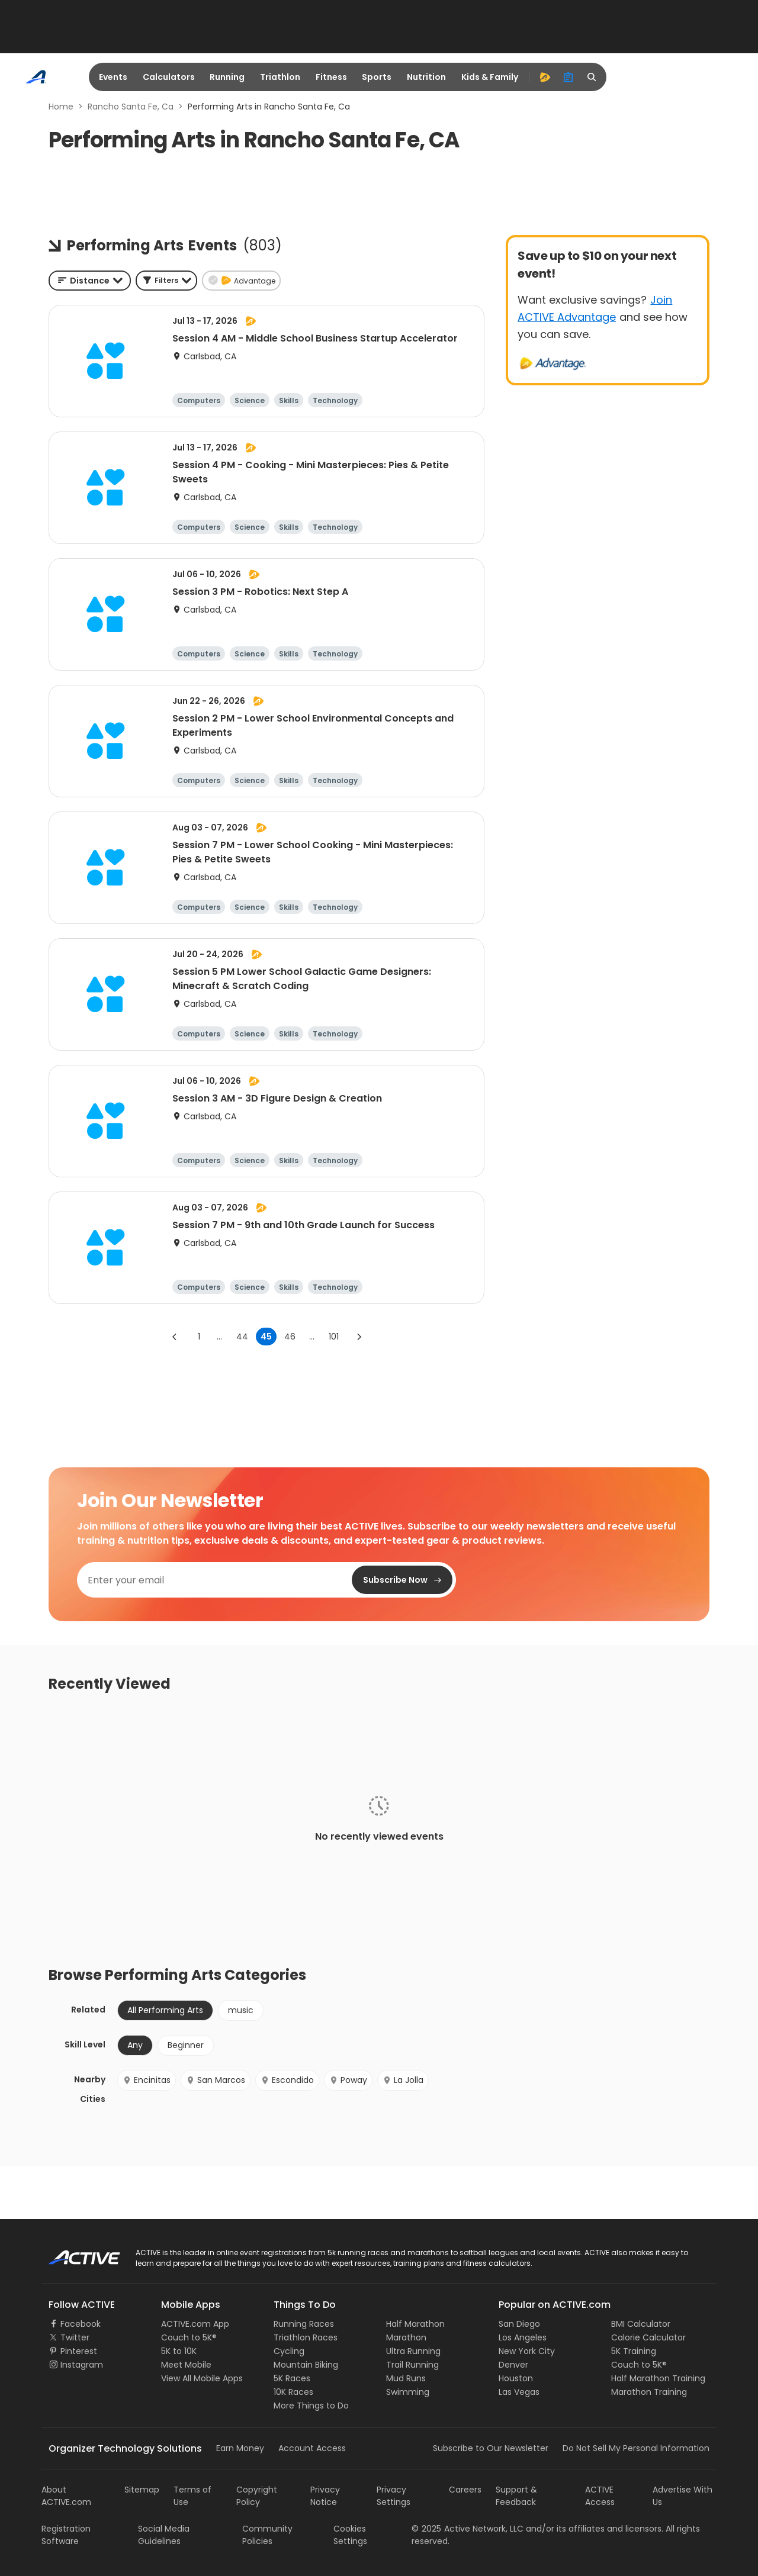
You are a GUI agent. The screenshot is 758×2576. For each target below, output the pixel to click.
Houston (516, 2378)
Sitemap (141, 2490)
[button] (166, 281)
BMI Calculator (640, 2324)
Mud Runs (406, 2378)
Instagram (81, 2365)
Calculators (169, 77)
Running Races (304, 2324)
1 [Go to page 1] (199, 1336)
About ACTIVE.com (66, 2496)
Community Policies (267, 2535)
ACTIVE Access (600, 2496)
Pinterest (78, 2351)
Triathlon (280, 77)
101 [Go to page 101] (334, 1336)
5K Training (633, 2351)
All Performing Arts (165, 2010)
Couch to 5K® (189, 2337)
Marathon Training (649, 2392)
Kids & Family (489, 77)
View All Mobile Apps (202, 2378)
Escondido (287, 2080)
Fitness (331, 77)
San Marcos (215, 2080)
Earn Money (240, 2448)
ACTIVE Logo (74, 2253)
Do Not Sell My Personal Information (636, 2448)
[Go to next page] (359, 1336)
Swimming (407, 2392)
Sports (376, 77)
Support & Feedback (516, 2496)
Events (113, 77)
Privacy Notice (325, 2496)
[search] (592, 77)
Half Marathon (415, 2324)
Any (135, 2045)
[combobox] (90, 281)
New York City (527, 2351)
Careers (465, 2490)
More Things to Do (311, 2405)
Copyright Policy (256, 2496)
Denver (513, 2365)
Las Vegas (519, 2392)
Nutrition (426, 77)
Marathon (406, 2337)
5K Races (292, 2378)
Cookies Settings (350, 2535)
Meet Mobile (186, 2365)
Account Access (312, 2448)
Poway (348, 2080)
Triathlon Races (306, 2337)
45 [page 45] (266, 1336)
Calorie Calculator (648, 2337)
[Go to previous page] (175, 1336)
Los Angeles (523, 2337)
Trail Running (412, 2365)
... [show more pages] (219, 1336)
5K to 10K (179, 2351)
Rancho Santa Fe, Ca (131, 106)
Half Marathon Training (658, 2378)
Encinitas (147, 2080)
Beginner (186, 2045)
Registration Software (66, 2535)
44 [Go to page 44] (242, 1336)
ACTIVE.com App (195, 2324)
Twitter (74, 2337)
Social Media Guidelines (164, 2535)
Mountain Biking (306, 2365)
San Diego (519, 2324)
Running (227, 77)
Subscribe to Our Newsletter (490, 2448)
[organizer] (568, 77)
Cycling (289, 2351)
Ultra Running (413, 2351)
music (240, 2010)
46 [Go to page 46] (290, 1336)
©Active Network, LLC (467, 2529)
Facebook (80, 2324)
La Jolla (403, 2080)
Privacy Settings (393, 2496)
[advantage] (544, 77)
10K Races (293, 2392)
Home (61, 106)
